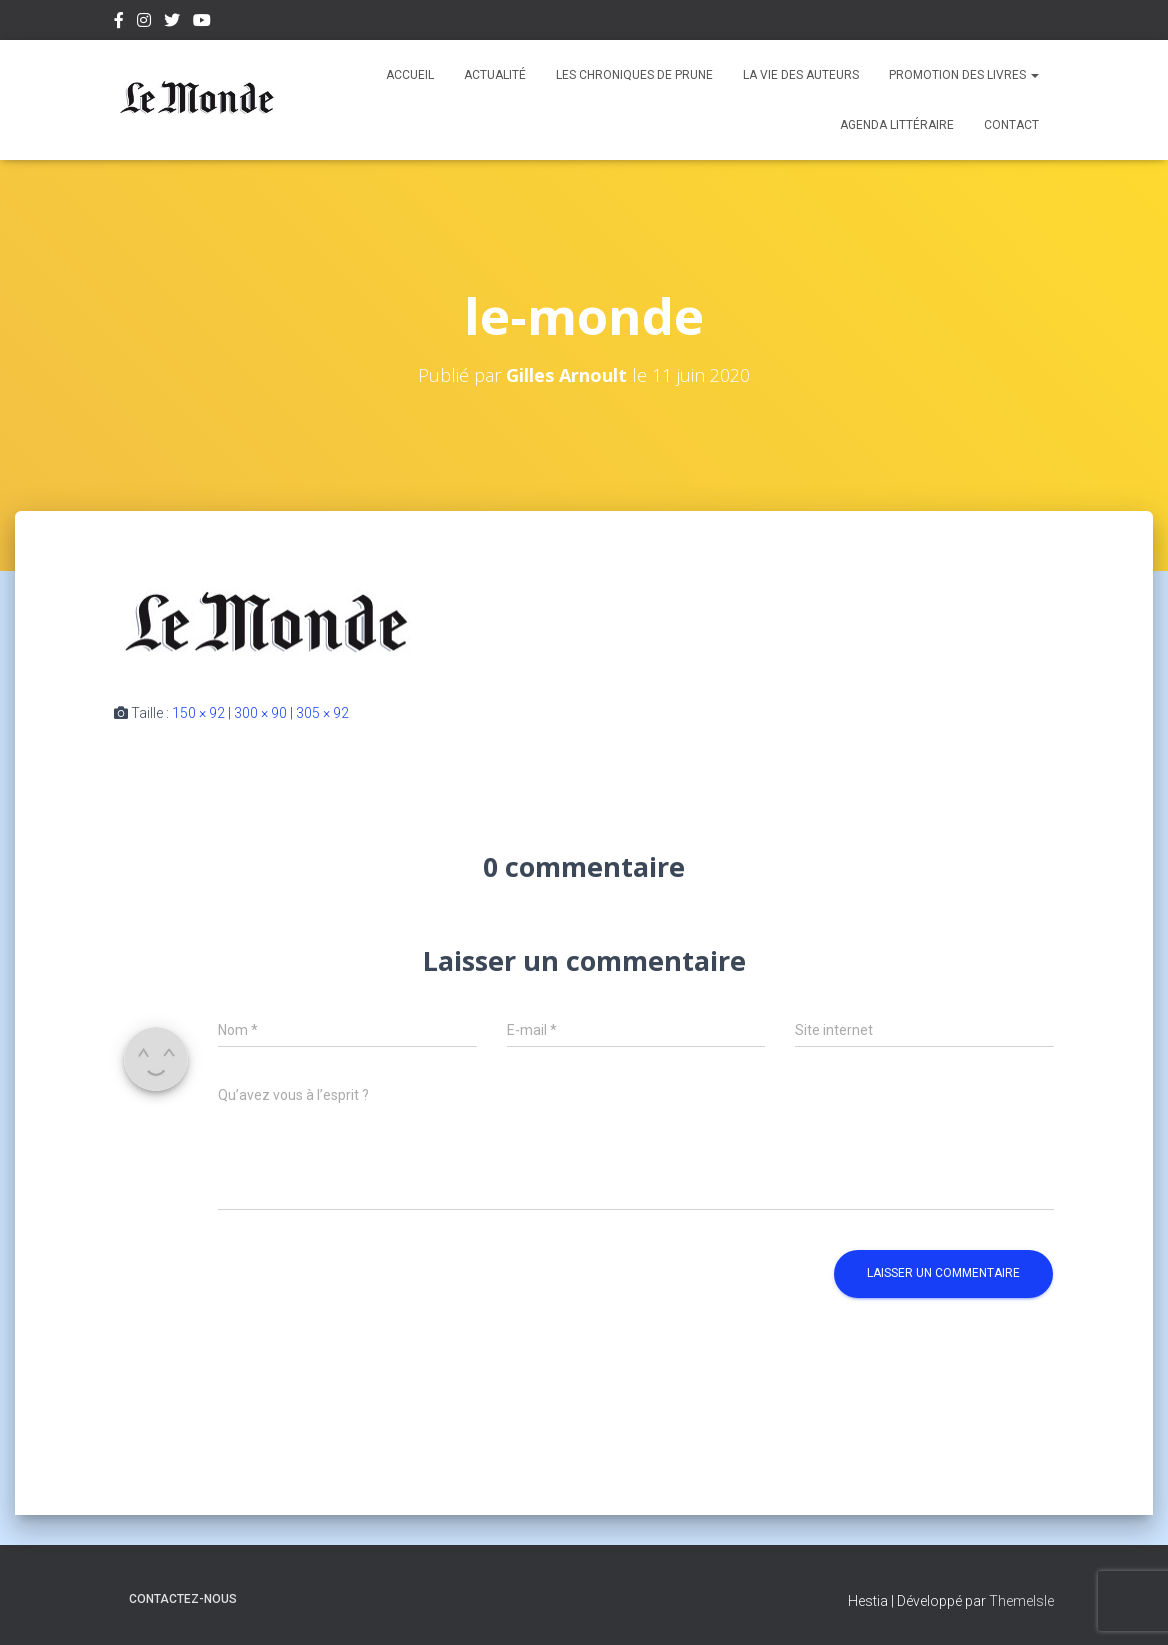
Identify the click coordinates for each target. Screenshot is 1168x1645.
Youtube (202, 23)
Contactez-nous (183, 1599)
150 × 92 (198, 713)
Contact (1011, 125)
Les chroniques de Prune (634, 75)
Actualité (495, 75)
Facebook (119, 23)
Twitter (172, 23)
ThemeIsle (1021, 1601)
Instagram (144, 23)
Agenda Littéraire (897, 125)
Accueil (410, 75)
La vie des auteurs (801, 75)
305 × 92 (322, 713)
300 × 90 (260, 713)
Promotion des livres (964, 75)
